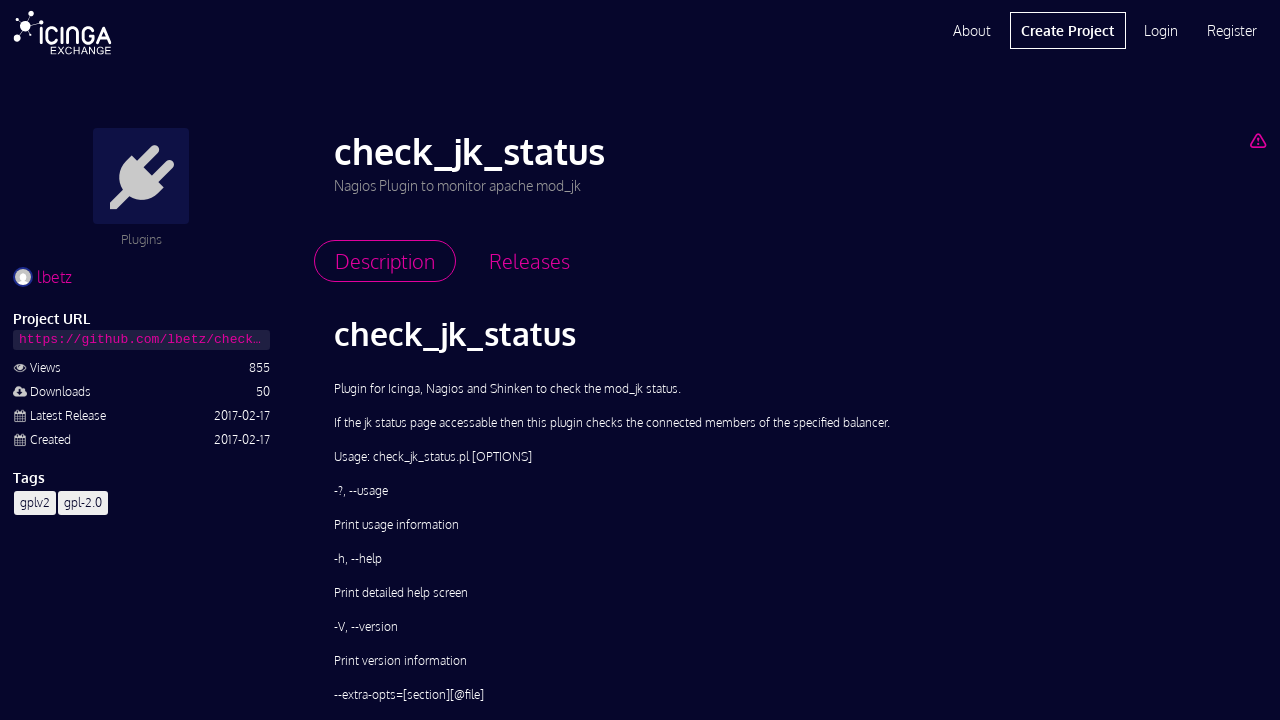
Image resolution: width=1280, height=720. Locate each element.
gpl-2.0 (83, 502)
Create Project (1067, 30)
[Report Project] (1257, 140)
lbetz (42, 277)
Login (1161, 30)
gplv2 (35, 502)
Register (1232, 30)
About (972, 30)
